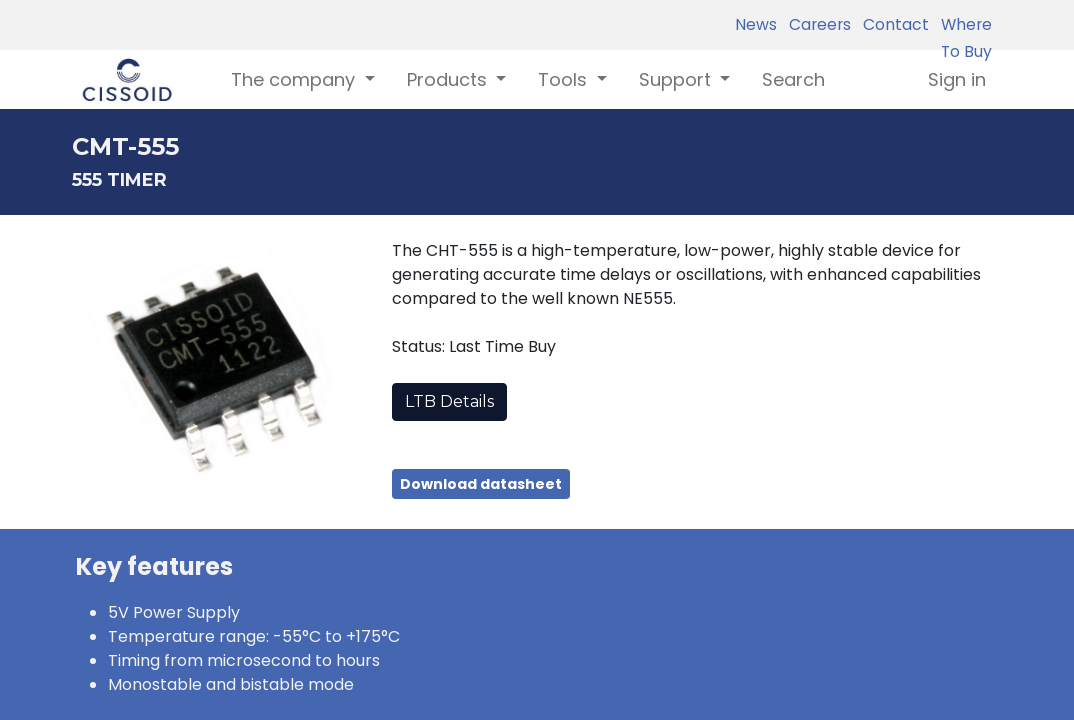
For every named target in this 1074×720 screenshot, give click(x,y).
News (756, 24)
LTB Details (449, 401)
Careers (816, 24)
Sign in (957, 79)
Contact (892, 24)
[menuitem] (793, 79)
